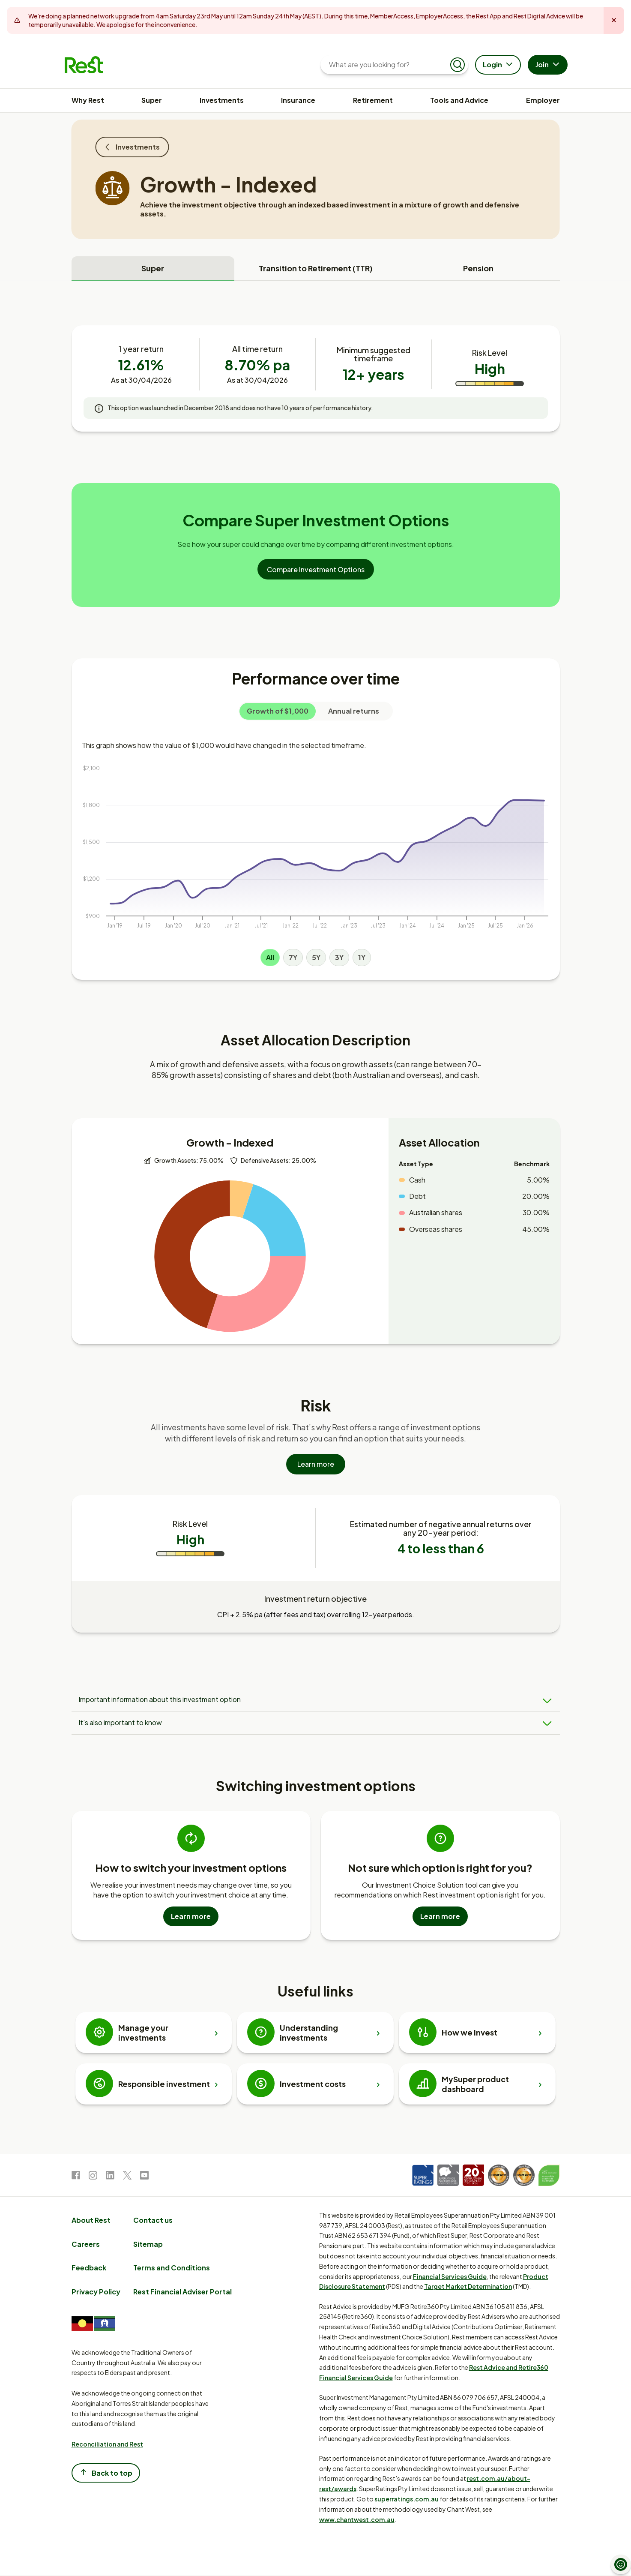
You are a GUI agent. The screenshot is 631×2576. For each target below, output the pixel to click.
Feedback (89, 2268)
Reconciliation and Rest (107, 2445)
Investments (222, 100)
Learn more (315, 1469)
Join (548, 65)
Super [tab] (152, 268)
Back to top (105, 2474)
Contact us (153, 2221)
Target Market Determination (468, 2287)
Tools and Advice (459, 100)
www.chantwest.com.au (357, 2520)
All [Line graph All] (270, 957)
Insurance (298, 100)
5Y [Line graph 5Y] (316, 957)
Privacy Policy (96, 2292)
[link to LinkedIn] (110, 2178)
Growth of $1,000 (277, 710)
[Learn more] (315, 1469)
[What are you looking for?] (387, 65)
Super (151, 100)
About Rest (91, 2221)
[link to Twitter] (127, 2178)
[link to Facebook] (76, 2178)
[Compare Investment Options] (315, 569)
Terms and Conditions (171, 2268)
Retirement (373, 100)
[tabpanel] (316, 985)
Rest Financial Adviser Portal (182, 2292)
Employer (543, 100)
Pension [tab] (478, 268)
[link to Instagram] (93, 2178)
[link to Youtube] (144, 2178)
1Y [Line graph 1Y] (361, 957)
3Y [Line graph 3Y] (339, 957)
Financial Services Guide (450, 2277)
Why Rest (88, 100)
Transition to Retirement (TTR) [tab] (316, 268)
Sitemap (148, 2244)
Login (499, 65)
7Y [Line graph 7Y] (293, 957)
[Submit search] (457, 64)
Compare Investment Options (316, 569)
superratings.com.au (406, 2500)
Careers (86, 2244)
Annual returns (353, 710)
